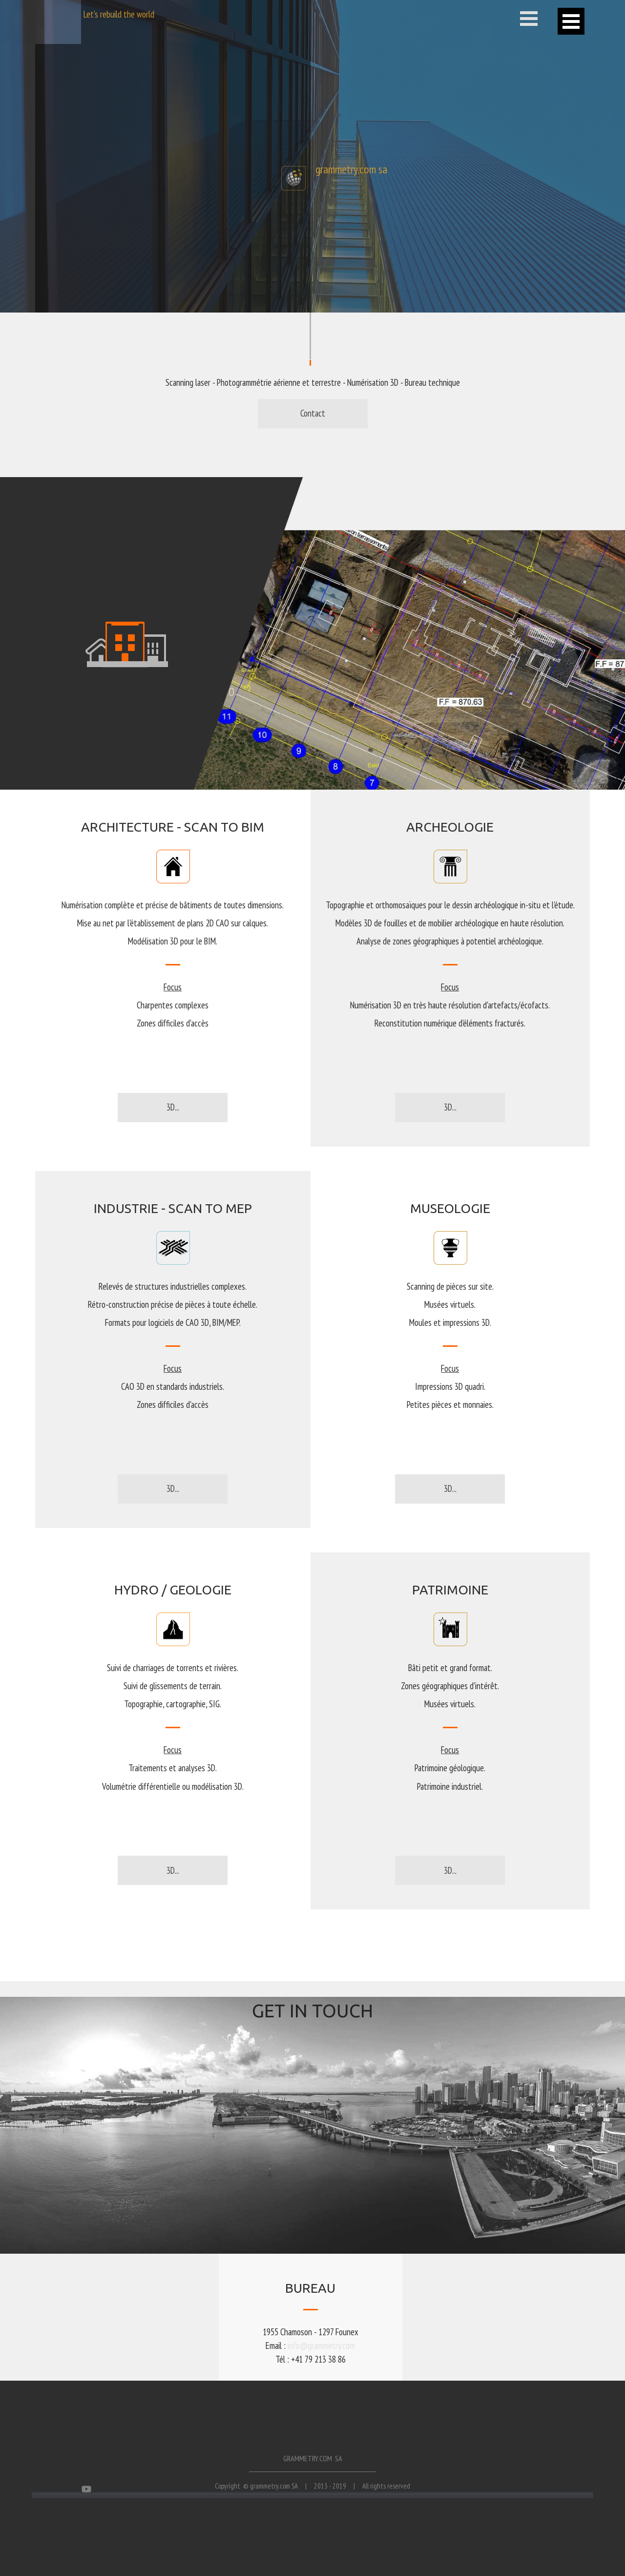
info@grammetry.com (321, 2345)
